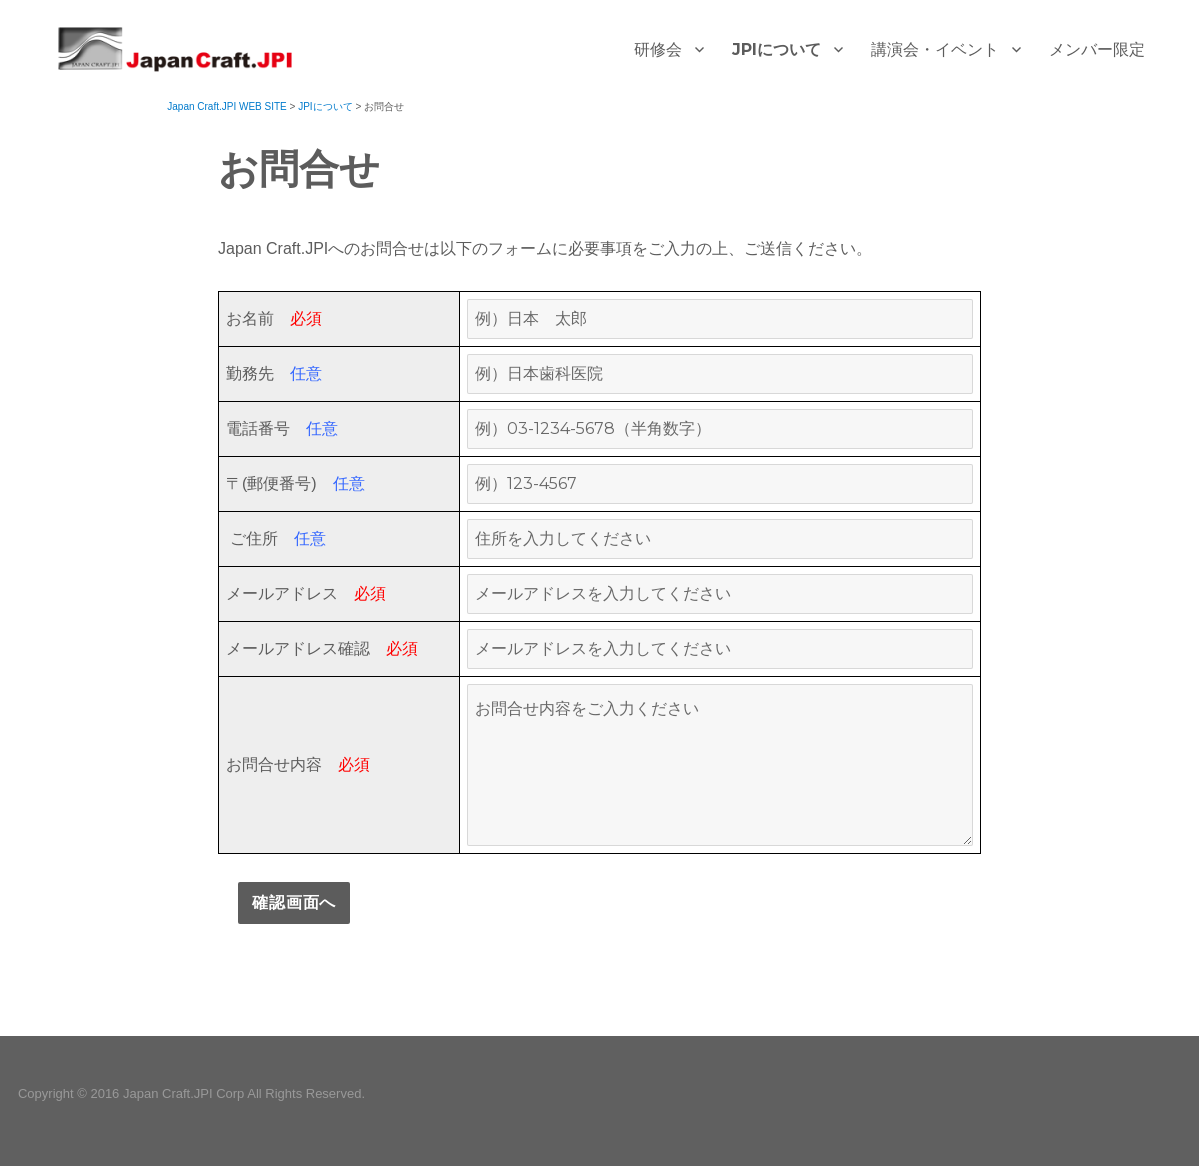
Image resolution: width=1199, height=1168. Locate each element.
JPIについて (776, 49)
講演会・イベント (935, 49)
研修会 (658, 49)
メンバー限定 (1097, 49)
